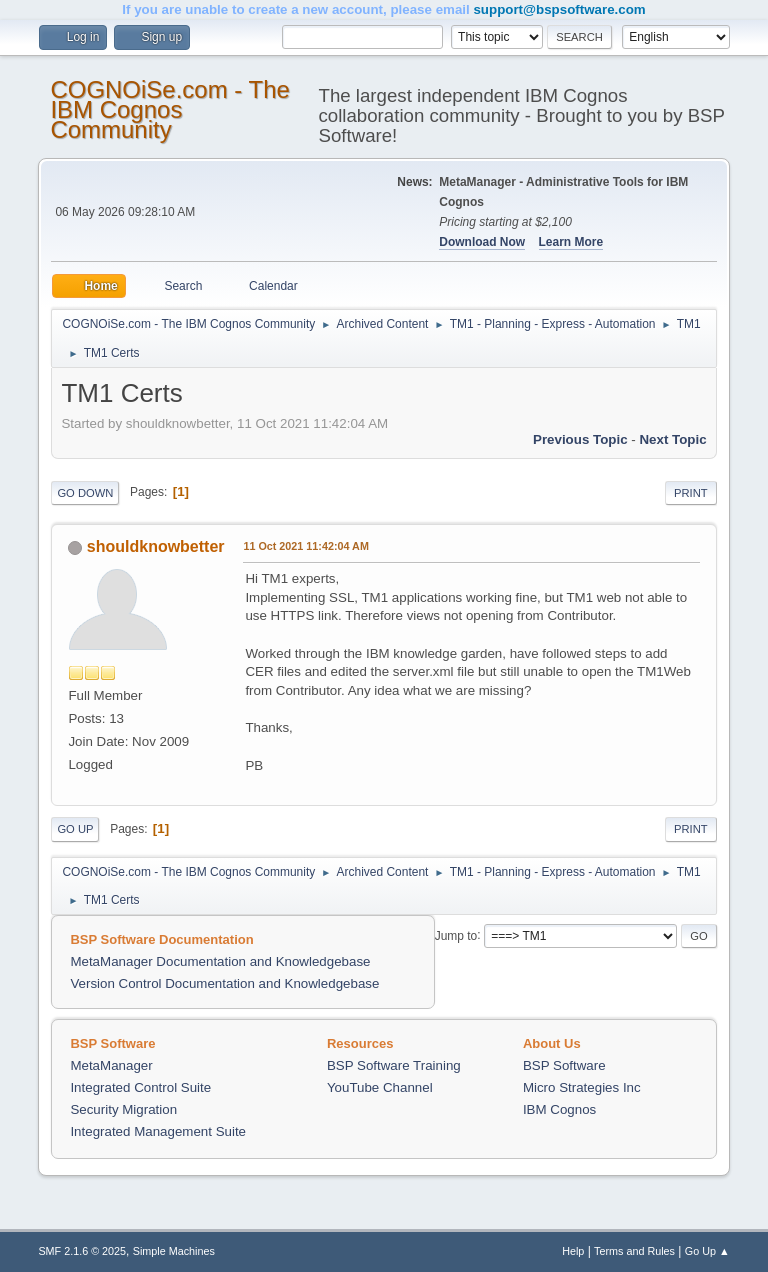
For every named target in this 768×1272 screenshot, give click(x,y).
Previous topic (580, 439)
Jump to (456, 935)
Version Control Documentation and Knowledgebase (224, 983)
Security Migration (123, 1109)
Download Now (482, 242)
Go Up (75, 829)
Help (573, 1251)
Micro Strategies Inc (582, 1087)
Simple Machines (174, 1251)
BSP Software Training (394, 1065)
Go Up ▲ (707, 1251)
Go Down (85, 493)
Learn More (571, 242)
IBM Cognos (559, 1109)
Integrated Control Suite (140, 1087)
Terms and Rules (634, 1251)
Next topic (672, 439)
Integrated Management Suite (158, 1131)
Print (691, 493)
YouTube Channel (380, 1087)
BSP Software (564, 1065)
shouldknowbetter (156, 546)
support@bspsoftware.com (559, 9)
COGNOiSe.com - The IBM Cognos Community (169, 109)
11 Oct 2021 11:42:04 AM (305, 546)
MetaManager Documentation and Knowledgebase (220, 961)
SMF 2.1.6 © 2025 (82, 1251)
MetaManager (111, 1065)
